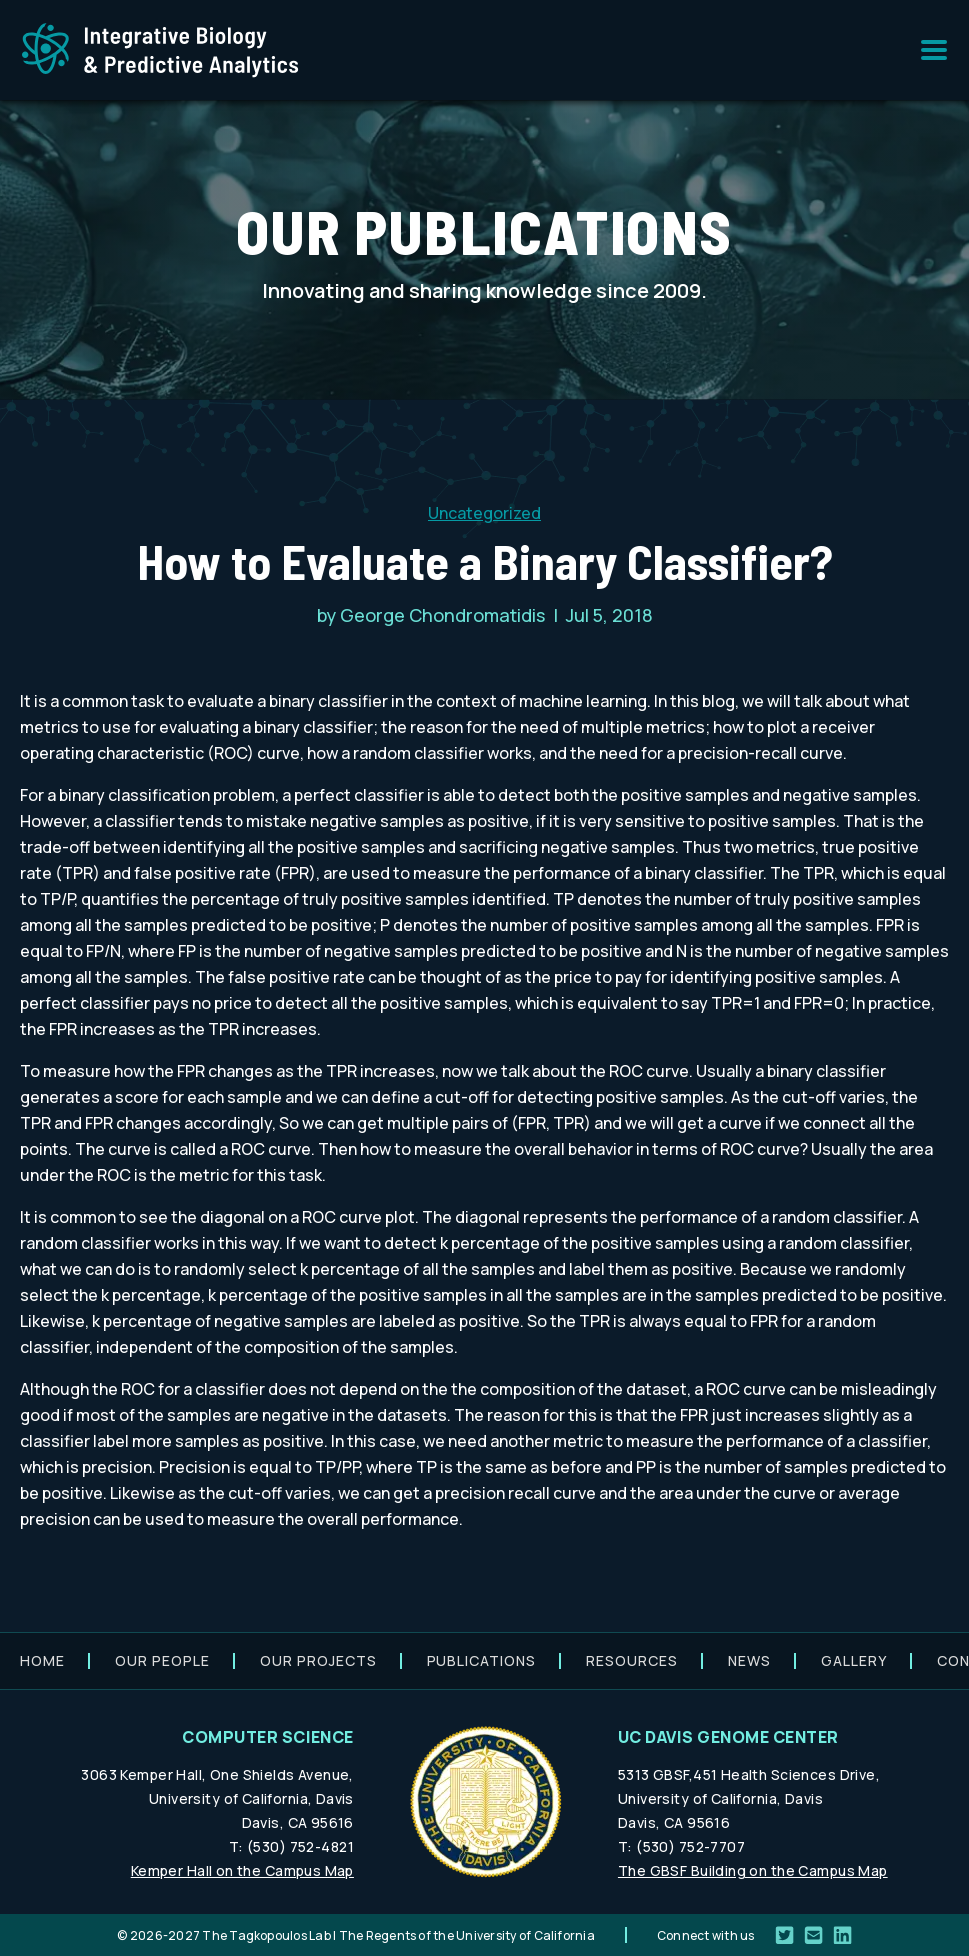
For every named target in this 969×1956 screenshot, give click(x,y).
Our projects (318, 1660)
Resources (632, 1660)
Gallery (854, 1660)
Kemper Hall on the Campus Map (242, 1870)
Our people (162, 1660)
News (749, 1660)
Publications (482, 1660)
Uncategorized (484, 513)
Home (42, 1660)
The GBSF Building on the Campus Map (753, 1870)
